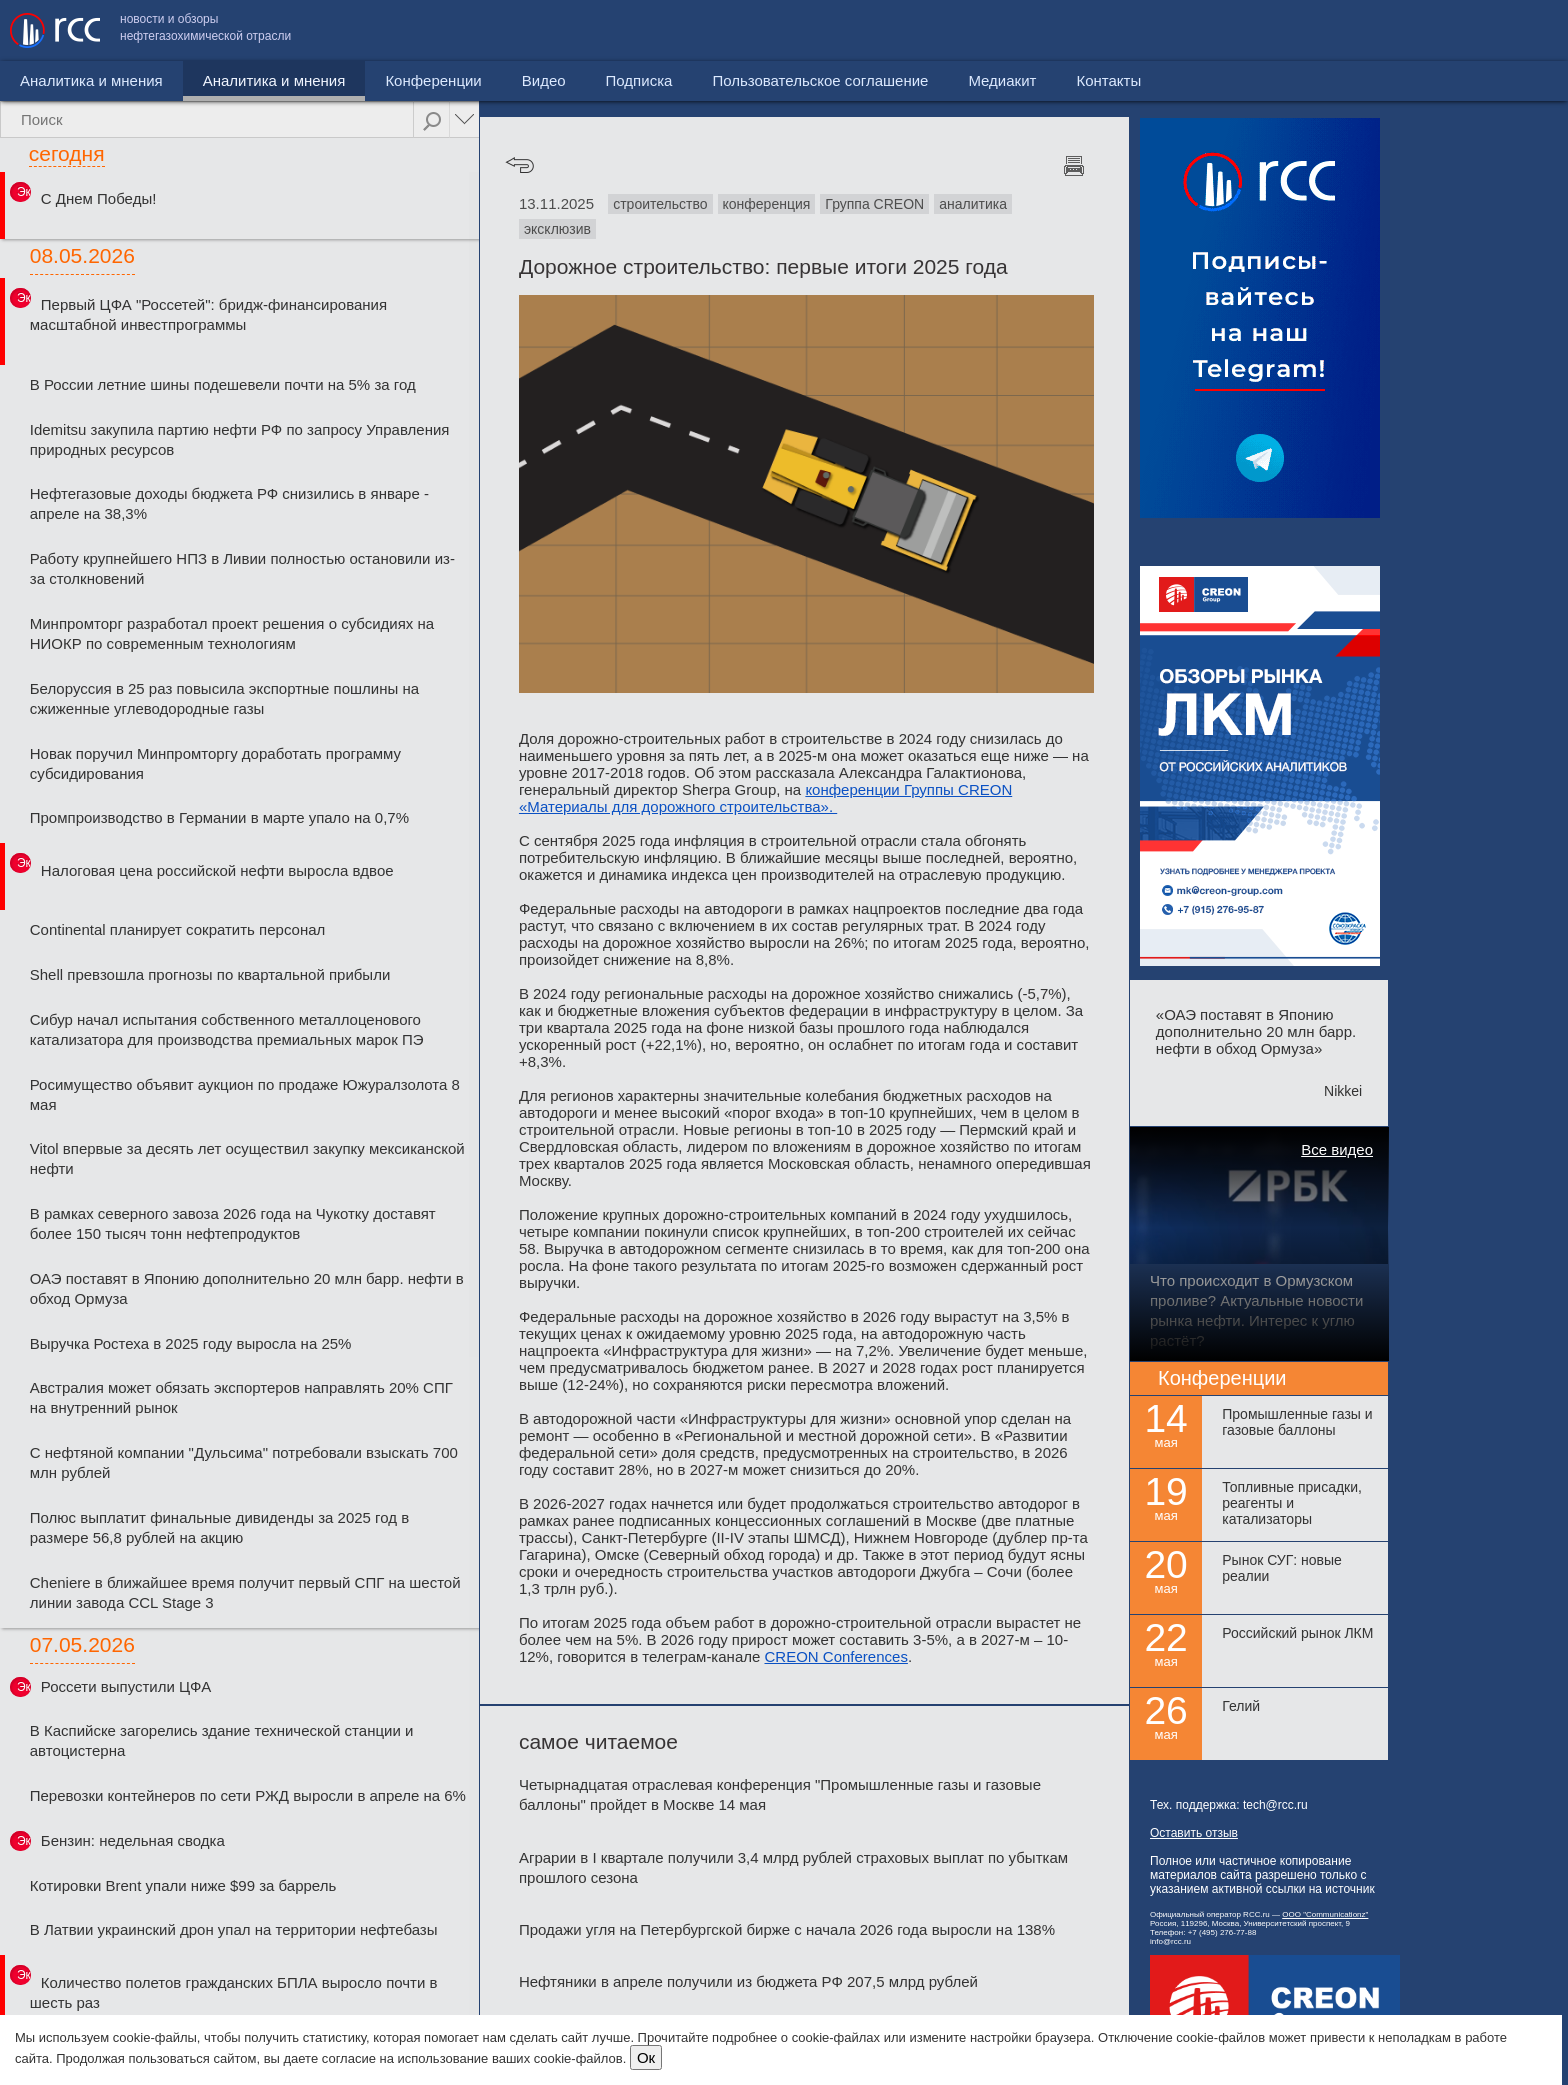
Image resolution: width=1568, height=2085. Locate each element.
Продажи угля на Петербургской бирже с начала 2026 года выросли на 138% (787, 1929)
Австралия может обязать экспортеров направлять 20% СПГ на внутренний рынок (241, 1397)
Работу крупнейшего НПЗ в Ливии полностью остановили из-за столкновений (242, 568)
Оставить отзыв (1194, 1833)
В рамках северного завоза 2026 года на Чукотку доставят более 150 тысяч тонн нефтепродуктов (233, 1223)
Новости (49, 80)
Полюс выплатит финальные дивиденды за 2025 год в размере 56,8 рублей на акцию (219, 1527)
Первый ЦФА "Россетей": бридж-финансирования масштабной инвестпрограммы (208, 314)
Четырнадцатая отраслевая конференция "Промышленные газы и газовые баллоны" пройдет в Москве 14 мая (780, 1794)
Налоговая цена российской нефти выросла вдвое (217, 870)
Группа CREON (874, 204)
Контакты (1515, 30)
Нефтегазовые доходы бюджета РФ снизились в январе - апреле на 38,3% (229, 503)
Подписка (554, 80)
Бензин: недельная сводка (133, 1840)
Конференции (349, 80)
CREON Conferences (836, 1656)
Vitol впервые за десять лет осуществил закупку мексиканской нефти (247, 1158)
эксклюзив (557, 229)
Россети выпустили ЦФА (126, 1686)
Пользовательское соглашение (1227, 30)
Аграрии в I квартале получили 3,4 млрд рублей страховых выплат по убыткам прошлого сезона (793, 1867)
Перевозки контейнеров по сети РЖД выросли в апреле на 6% (248, 1795)
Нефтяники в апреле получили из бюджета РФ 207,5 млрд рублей (748, 1981)
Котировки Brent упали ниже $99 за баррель (183, 1885)
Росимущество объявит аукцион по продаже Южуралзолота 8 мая (245, 1094)
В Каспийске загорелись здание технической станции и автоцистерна (222, 1740)
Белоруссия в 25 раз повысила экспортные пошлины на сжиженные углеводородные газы (224, 698)
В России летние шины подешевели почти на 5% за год (223, 384)
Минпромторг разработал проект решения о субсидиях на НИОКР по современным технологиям (232, 633)
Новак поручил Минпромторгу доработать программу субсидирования (215, 763)
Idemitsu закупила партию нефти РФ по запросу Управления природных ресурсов (240, 439)
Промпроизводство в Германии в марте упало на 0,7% (219, 817)
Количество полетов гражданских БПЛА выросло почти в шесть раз (234, 1992)
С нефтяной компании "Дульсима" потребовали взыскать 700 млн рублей (244, 1462)
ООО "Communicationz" (1325, 1914)
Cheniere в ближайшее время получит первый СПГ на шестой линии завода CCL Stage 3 (245, 1592)
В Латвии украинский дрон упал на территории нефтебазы (234, 1929)
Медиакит (1409, 30)
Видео (459, 80)
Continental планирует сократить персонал (178, 929)
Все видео (1337, 1149)
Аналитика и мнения (189, 80)
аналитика (973, 204)
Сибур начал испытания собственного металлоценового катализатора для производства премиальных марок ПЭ (227, 1029)
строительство (660, 204)
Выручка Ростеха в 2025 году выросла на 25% (191, 1343)
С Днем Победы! (99, 198)
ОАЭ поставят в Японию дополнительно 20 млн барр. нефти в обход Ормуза (247, 1288)
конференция (767, 204)
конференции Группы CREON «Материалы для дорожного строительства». (765, 798)
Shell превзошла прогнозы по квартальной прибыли (210, 974)
